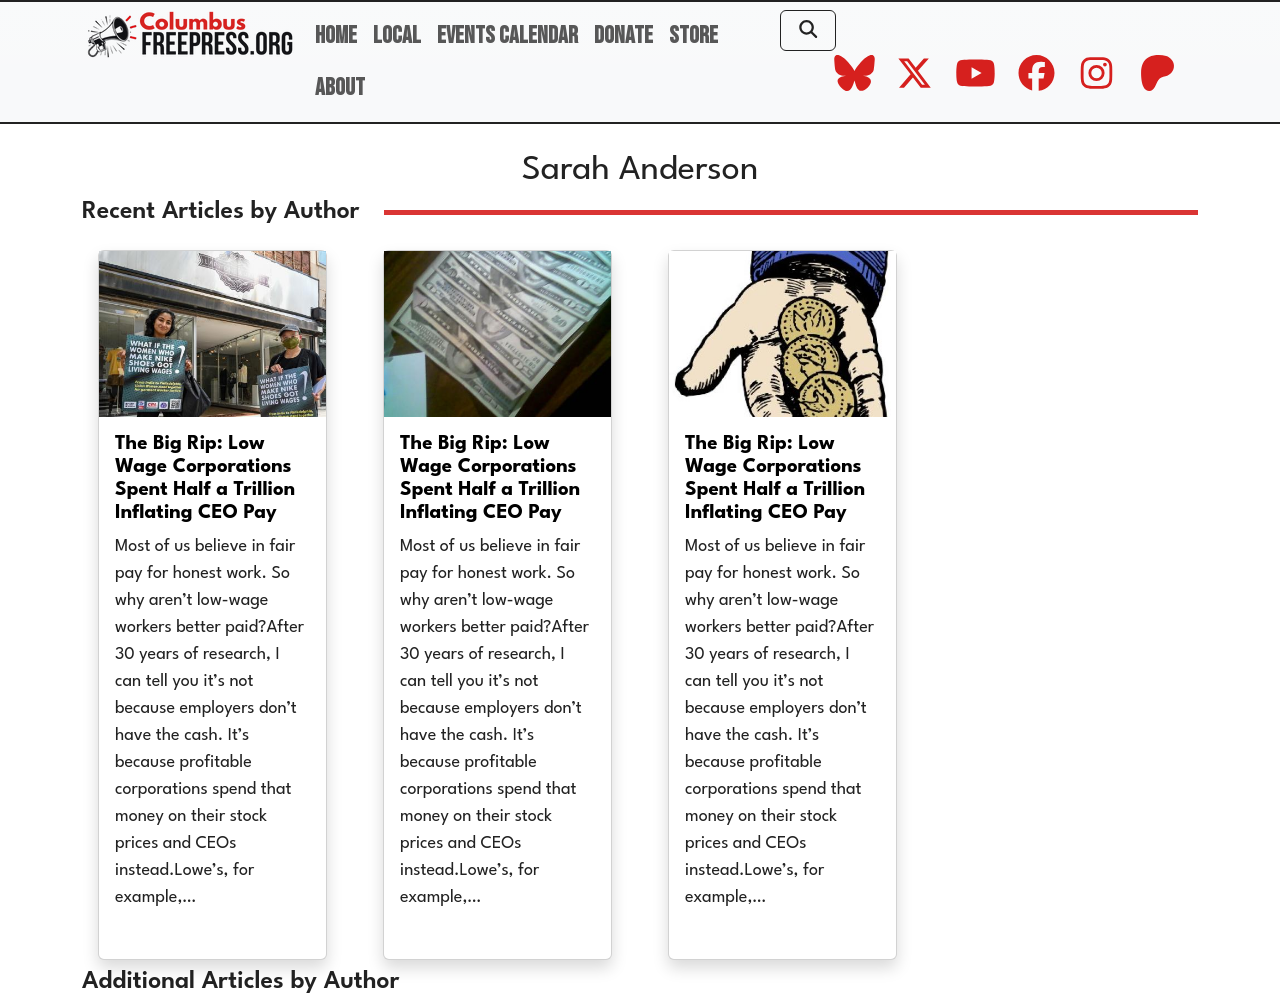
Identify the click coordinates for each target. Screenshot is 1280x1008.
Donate (623, 35)
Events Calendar (507, 35)
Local (397, 35)
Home (336, 35)
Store (693, 35)
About (340, 87)
